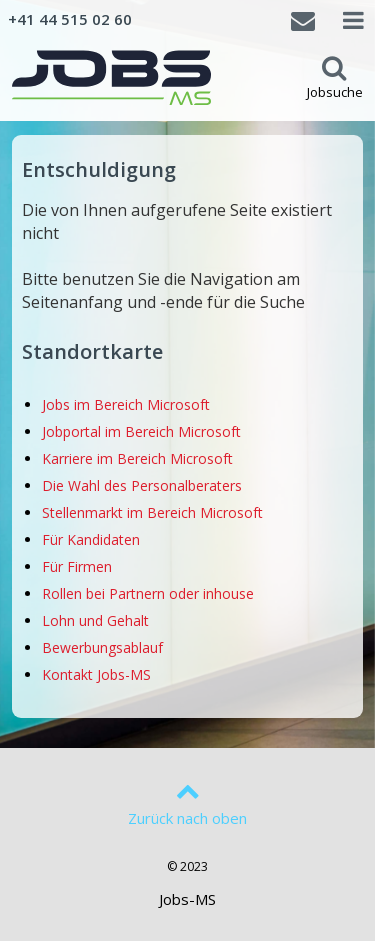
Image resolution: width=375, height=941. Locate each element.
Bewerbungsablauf (102, 647)
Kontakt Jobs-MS (96, 674)
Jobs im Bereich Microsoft (126, 404)
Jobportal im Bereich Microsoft (141, 431)
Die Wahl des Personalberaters (142, 485)
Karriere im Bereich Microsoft (137, 458)
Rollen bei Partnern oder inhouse (148, 593)
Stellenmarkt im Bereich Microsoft (152, 512)
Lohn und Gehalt (95, 620)
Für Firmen (77, 566)
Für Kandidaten (91, 539)
